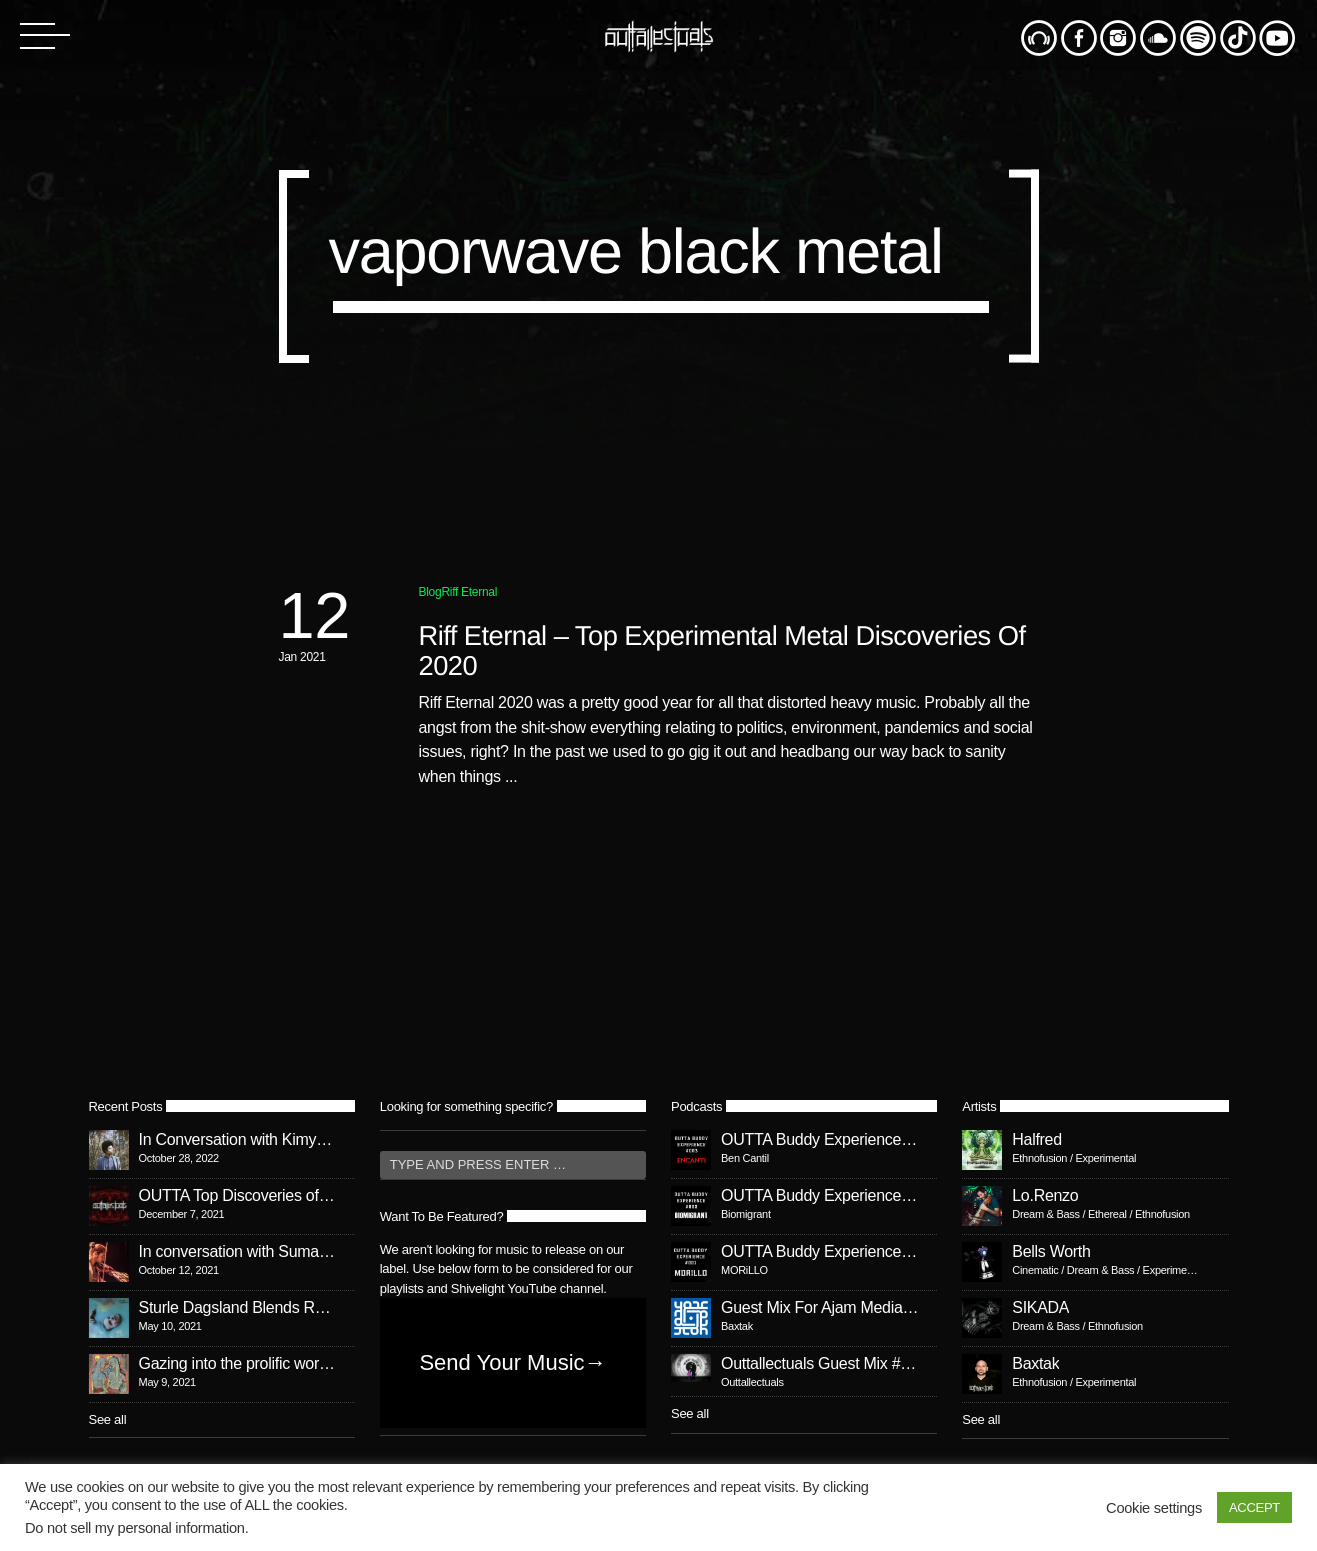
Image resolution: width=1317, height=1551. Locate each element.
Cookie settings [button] (1154, 1508)
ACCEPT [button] (1254, 1507)
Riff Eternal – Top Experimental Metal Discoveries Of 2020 (722, 650)
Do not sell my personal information (135, 1528)
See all (108, 1419)
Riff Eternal (469, 592)
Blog (430, 592)
